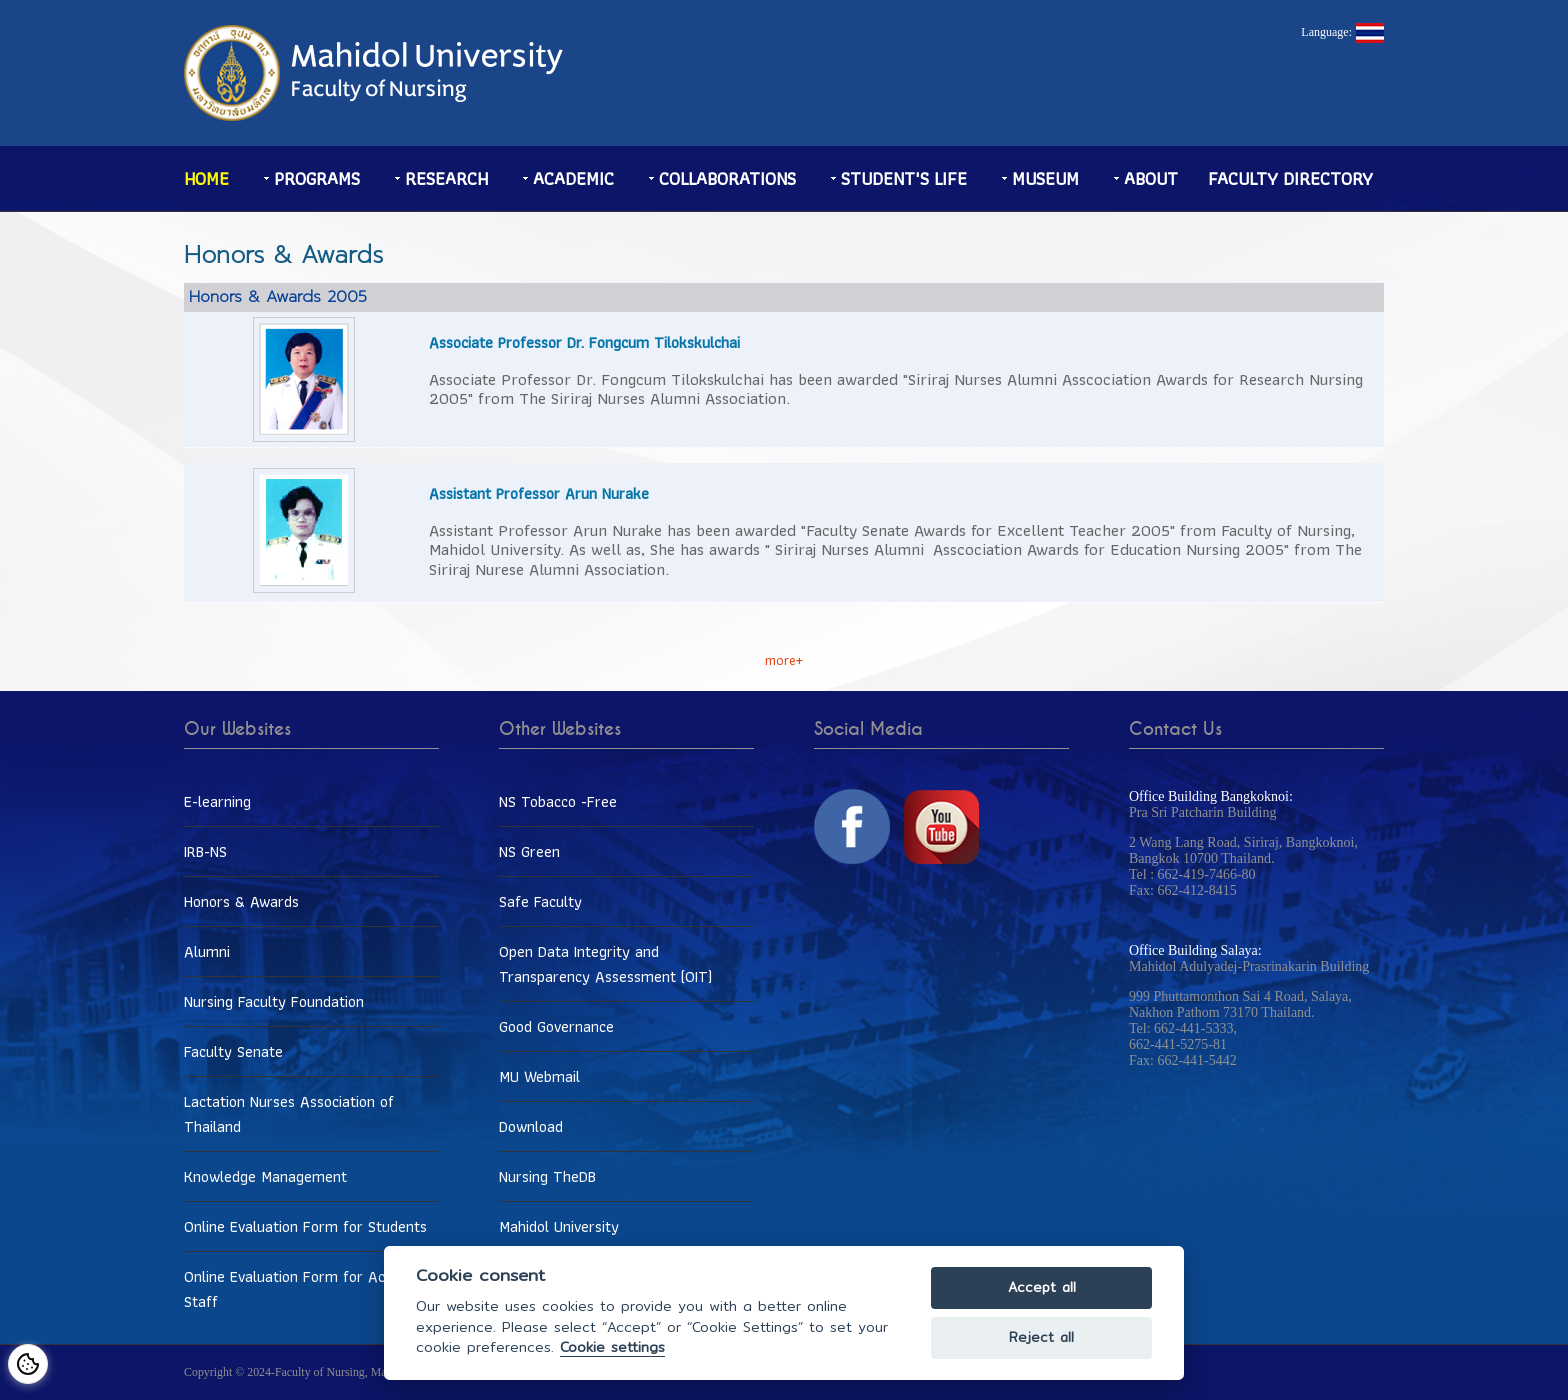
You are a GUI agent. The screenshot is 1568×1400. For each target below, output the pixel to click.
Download (531, 1126)
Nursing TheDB (547, 1176)
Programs (317, 178)
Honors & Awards (241, 901)
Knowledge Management (265, 1176)
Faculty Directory (1290, 178)
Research (446, 178)
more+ (784, 660)
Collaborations (727, 178)
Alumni (207, 951)
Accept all (1042, 1287)
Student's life (904, 178)
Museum (1045, 178)
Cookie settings (612, 1347)
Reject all (1041, 1337)
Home (206, 178)
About (1151, 178)
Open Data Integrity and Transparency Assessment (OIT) (605, 964)
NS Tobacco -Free (558, 801)
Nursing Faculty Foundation (274, 1001)
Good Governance (556, 1026)
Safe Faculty (540, 901)
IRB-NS (205, 851)
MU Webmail (539, 1076)
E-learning (217, 801)
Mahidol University (559, 1226)
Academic (573, 178)
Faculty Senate (233, 1051)
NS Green (529, 851)
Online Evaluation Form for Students (305, 1226)
